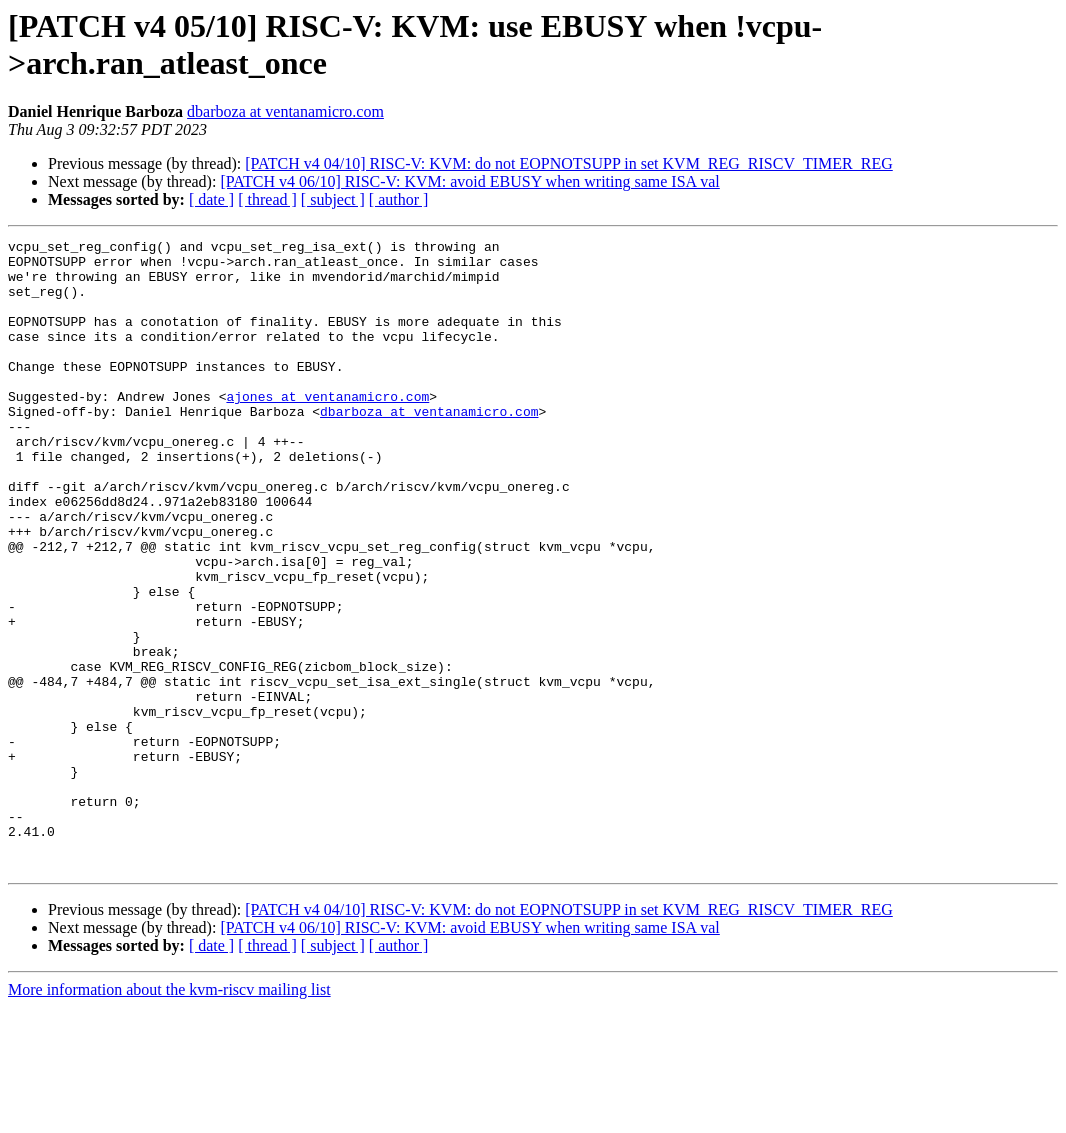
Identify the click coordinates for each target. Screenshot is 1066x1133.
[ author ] (399, 199)
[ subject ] (333, 199)
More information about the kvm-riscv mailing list (169, 1115)
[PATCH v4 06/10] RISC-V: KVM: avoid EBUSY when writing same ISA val (469, 181)
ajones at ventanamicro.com (327, 429)
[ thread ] (267, 199)
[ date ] (211, 199)
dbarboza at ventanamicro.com (285, 111)
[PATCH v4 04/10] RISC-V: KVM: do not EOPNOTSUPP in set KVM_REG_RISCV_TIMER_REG (568, 163)
